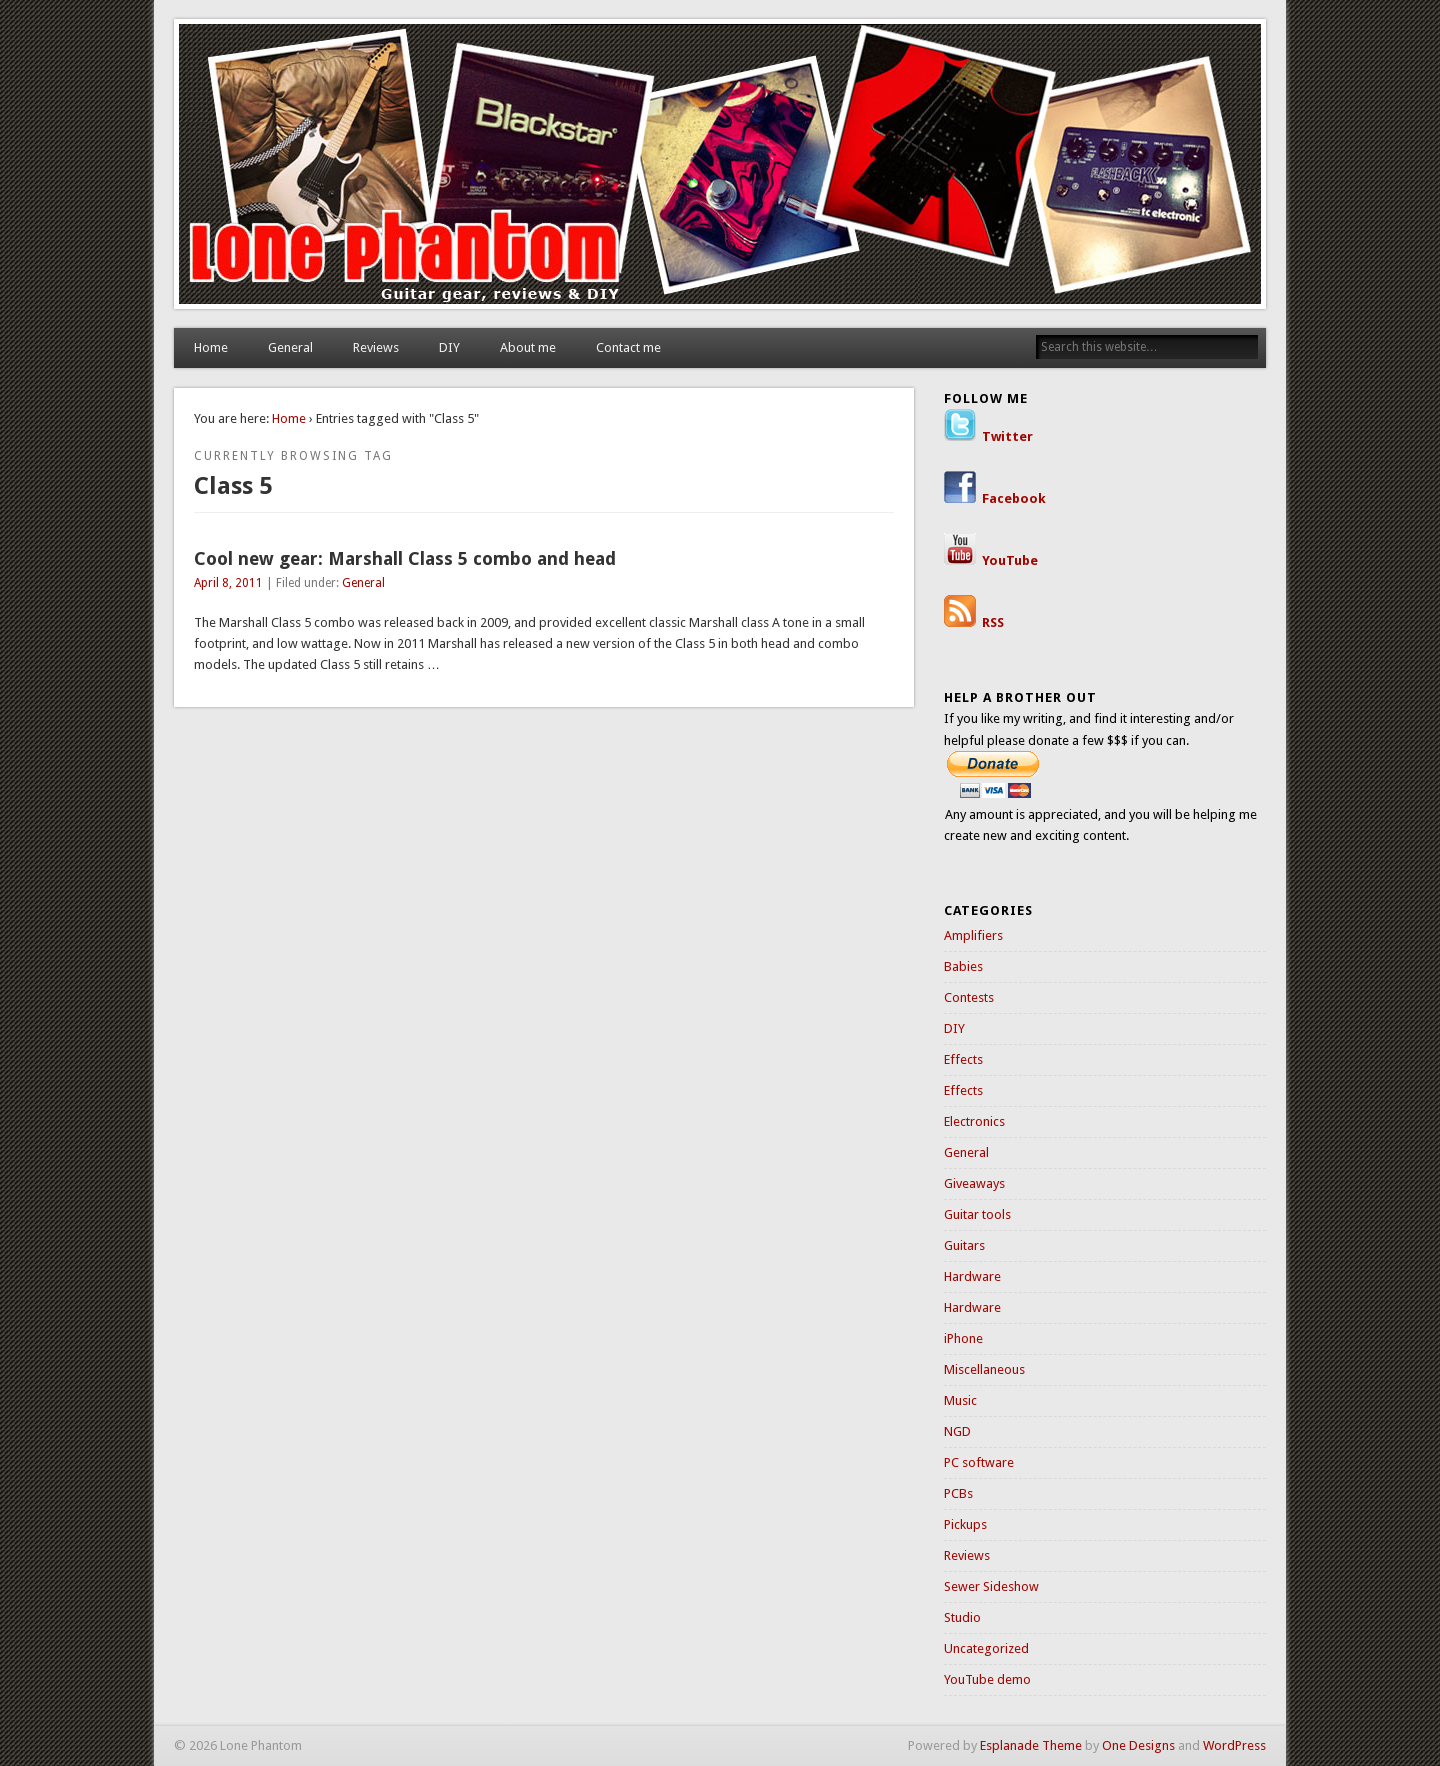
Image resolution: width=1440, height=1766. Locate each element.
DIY (449, 347)
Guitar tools (977, 1214)
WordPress (1234, 1745)
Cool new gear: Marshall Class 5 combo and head (405, 558)
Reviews (376, 347)
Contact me (628, 347)
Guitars (964, 1245)
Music (960, 1400)
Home (211, 347)
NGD (957, 1431)
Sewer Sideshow (991, 1586)
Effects (963, 1059)
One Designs (1138, 1745)
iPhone (963, 1338)
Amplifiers (973, 935)
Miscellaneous (984, 1369)
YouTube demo (987, 1679)
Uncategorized (986, 1648)
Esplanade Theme (1031, 1745)
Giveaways (974, 1183)
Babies (963, 966)
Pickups (965, 1524)
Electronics (974, 1121)
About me (528, 347)
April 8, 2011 (228, 583)
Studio (962, 1617)
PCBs (958, 1493)
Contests (969, 997)
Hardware (972, 1276)
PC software (979, 1462)
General (290, 347)
